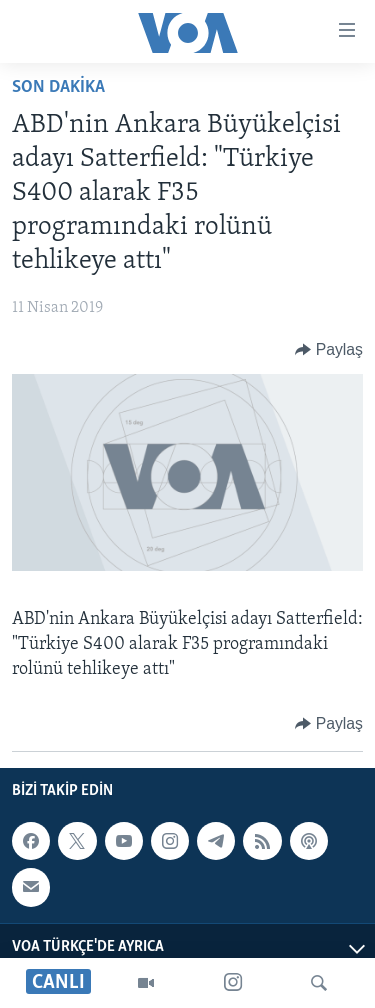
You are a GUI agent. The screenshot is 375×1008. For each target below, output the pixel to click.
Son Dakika (58, 87)
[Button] (329, 350)
